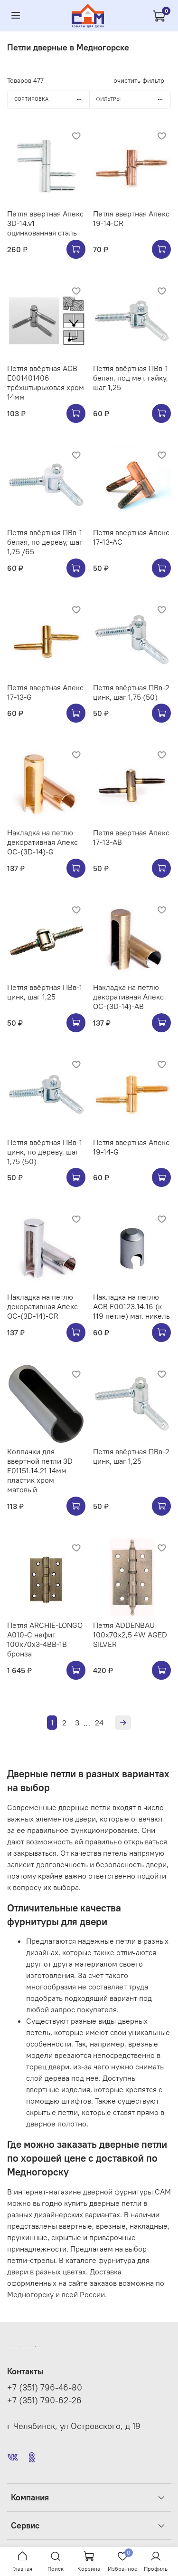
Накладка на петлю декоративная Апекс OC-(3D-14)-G (42, 842)
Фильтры (133, 99)
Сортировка (51, 99)
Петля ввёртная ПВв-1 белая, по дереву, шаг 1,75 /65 (45, 542)
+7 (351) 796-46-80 (44, 2387)
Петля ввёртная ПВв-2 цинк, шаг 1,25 (131, 1456)
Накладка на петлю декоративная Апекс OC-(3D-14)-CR (42, 1306)
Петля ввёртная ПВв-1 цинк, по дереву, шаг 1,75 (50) (44, 1151)
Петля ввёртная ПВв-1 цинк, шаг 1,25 (44, 991)
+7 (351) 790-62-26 (44, 2400)
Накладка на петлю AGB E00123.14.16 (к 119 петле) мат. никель (131, 1306)
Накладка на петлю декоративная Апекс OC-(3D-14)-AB (128, 996)
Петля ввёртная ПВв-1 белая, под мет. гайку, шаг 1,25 (130, 377)
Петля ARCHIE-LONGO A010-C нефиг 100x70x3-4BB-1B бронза (45, 1639)
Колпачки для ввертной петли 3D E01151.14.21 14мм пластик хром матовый (40, 1470)
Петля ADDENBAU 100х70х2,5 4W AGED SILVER (130, 1634)
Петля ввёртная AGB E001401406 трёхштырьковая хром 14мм (45, 382)
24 (99, 1722)
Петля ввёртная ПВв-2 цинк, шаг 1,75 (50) (131, 692)
